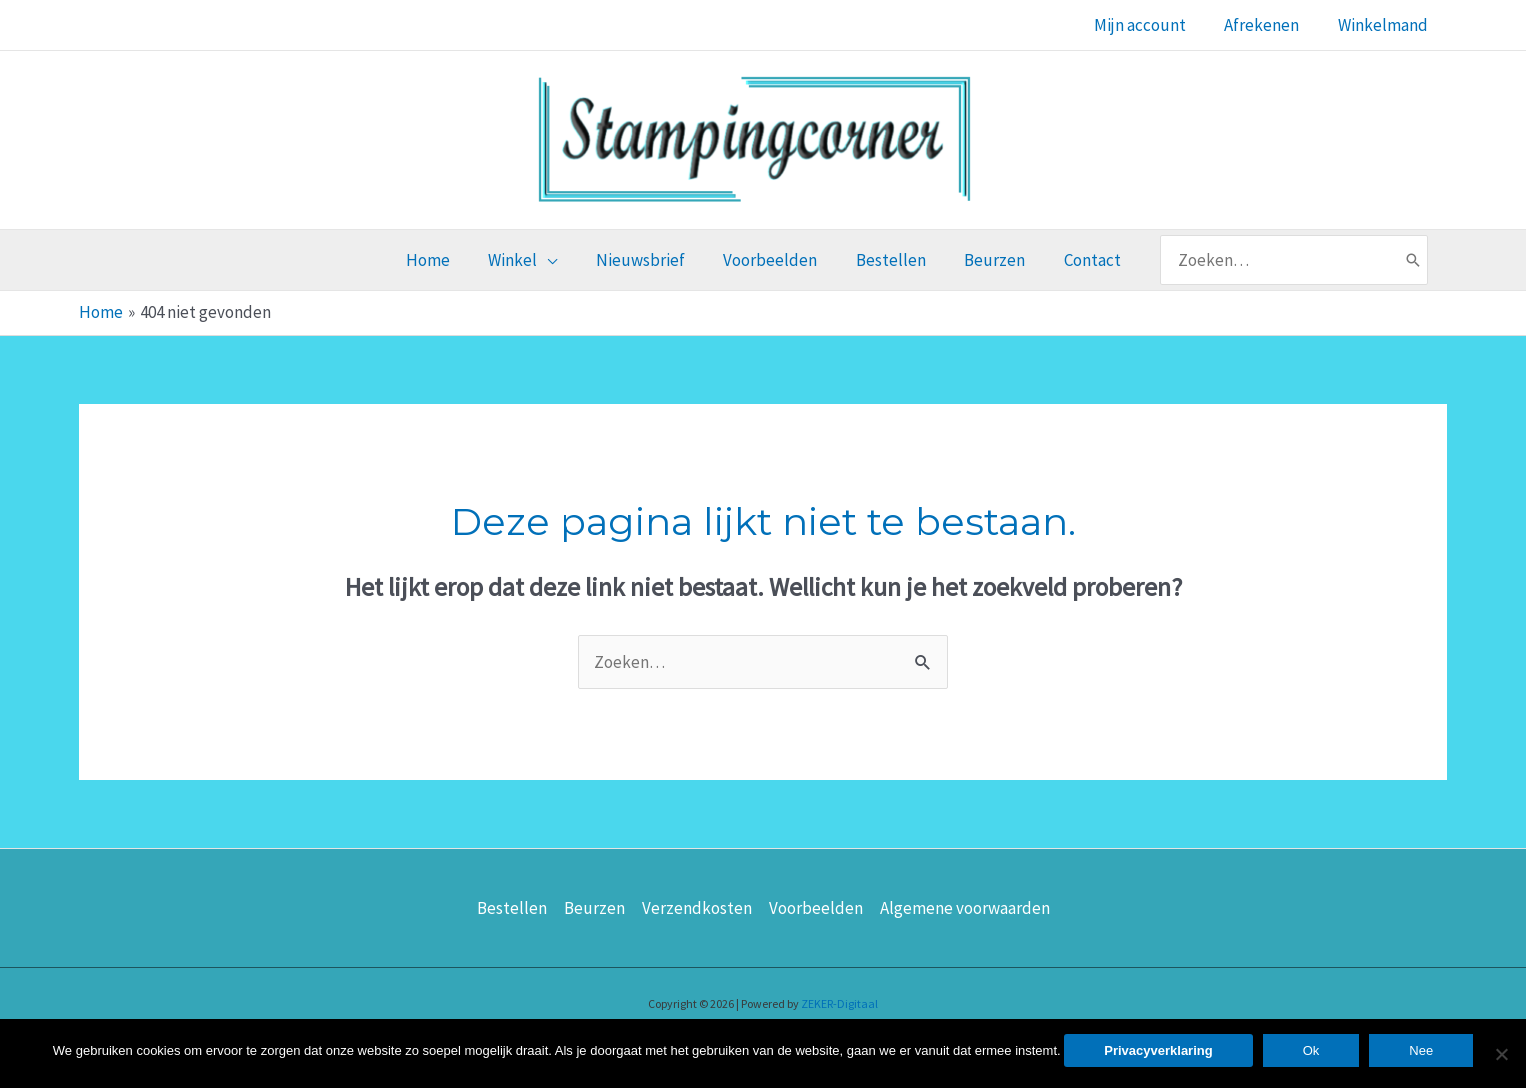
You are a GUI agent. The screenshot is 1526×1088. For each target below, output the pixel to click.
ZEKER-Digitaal (839, 1003)
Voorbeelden (816, 908)
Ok (1311, 1050)
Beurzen (594, 908)
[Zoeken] (1397, 260)
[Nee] (1501, 1054)
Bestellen (512, 908)
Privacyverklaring (1158, 1050)
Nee (1421, 1050)
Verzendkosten (697, 908)
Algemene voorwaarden (965, 908)
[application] (556, 260)
